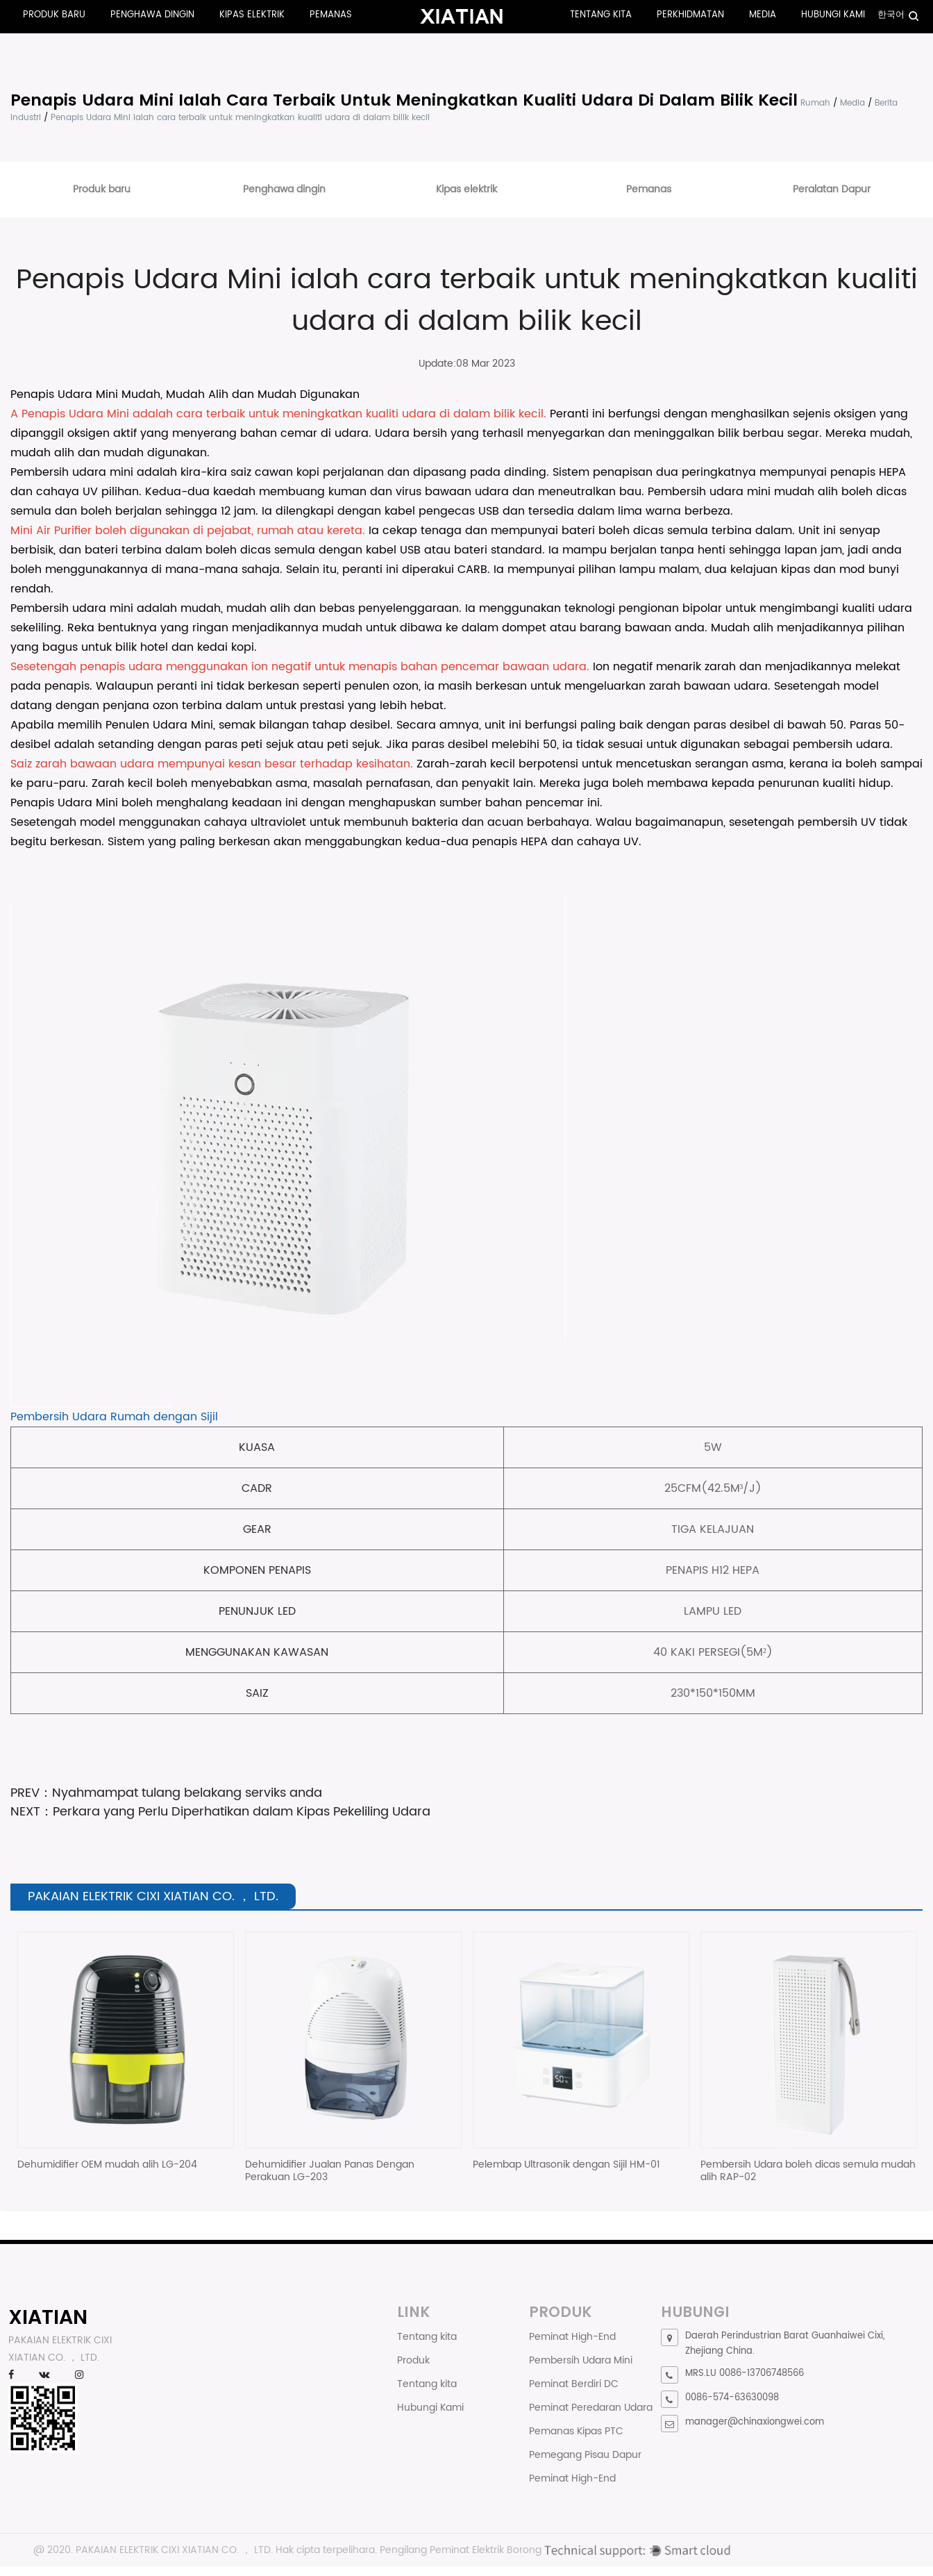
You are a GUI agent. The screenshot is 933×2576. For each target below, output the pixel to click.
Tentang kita (601, 15)
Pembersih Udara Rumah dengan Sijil (114, 1417)
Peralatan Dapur (832, 189)
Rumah (815, 103)
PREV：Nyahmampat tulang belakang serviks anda (166, 1793)
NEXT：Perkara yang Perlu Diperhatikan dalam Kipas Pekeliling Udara (220, 1812)
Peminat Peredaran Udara (591, 2408)
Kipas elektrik (252, 15)
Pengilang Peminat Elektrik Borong (460, 2550)
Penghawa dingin (152, 15)
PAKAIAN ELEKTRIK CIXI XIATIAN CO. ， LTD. (174, 2550)
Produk (413, 2360)
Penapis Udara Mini (77, 414)
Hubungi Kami (833, 15)
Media (762, 15)
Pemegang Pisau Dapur (585, 2455)
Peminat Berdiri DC (574, 2384)
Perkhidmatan (690, 15)
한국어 (891, 15)
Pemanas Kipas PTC (576, 2431)
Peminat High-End (572, 2337)
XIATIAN (47, 2317)
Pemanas (331, 15)
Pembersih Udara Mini (580, 2360)
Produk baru (54, 15)
